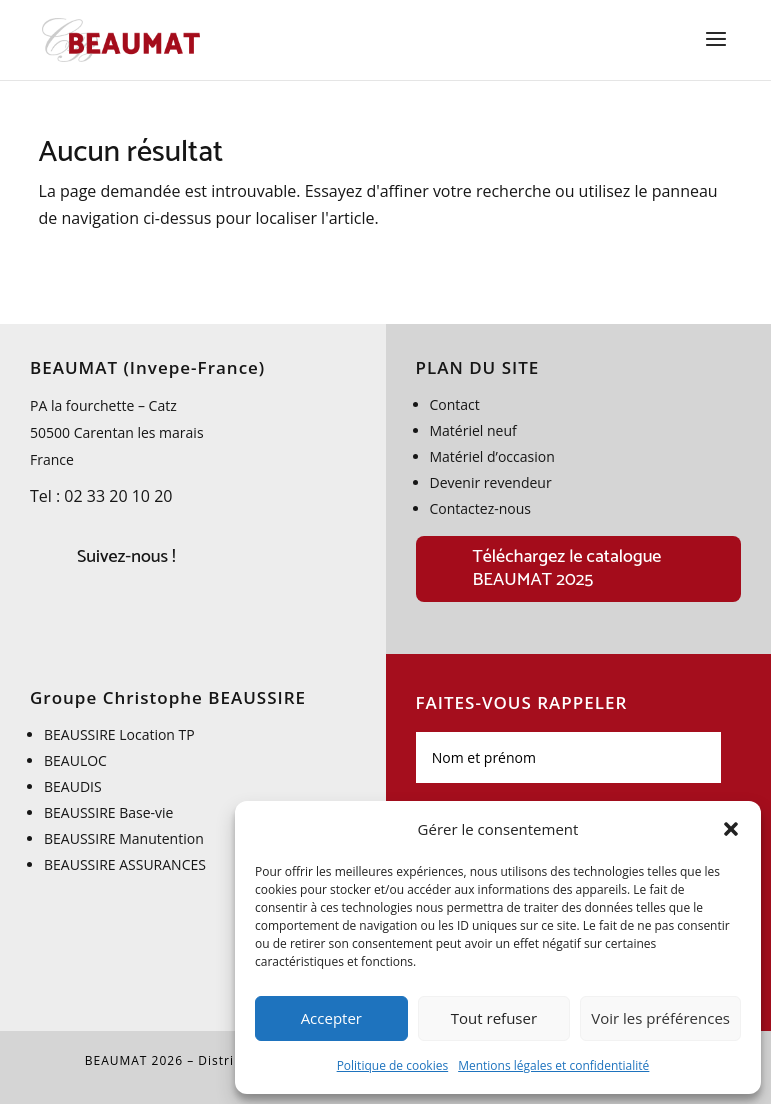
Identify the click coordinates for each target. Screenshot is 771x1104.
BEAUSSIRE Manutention (124, 838)
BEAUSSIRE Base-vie (108, 812)
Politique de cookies (393, 1065)
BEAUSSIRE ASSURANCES (125, 864)
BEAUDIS (73, 786)
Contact (455, 404)
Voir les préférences (660, 1018)
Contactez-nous (481, 508)
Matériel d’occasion (492, 456)
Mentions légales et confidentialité (553, 1065)
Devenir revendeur (491, 482)
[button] (731, 829)
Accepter (331, 1018)
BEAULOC (75, 760)
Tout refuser (494, 1018)
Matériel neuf (473, 430)
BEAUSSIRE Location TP (121, 734)
